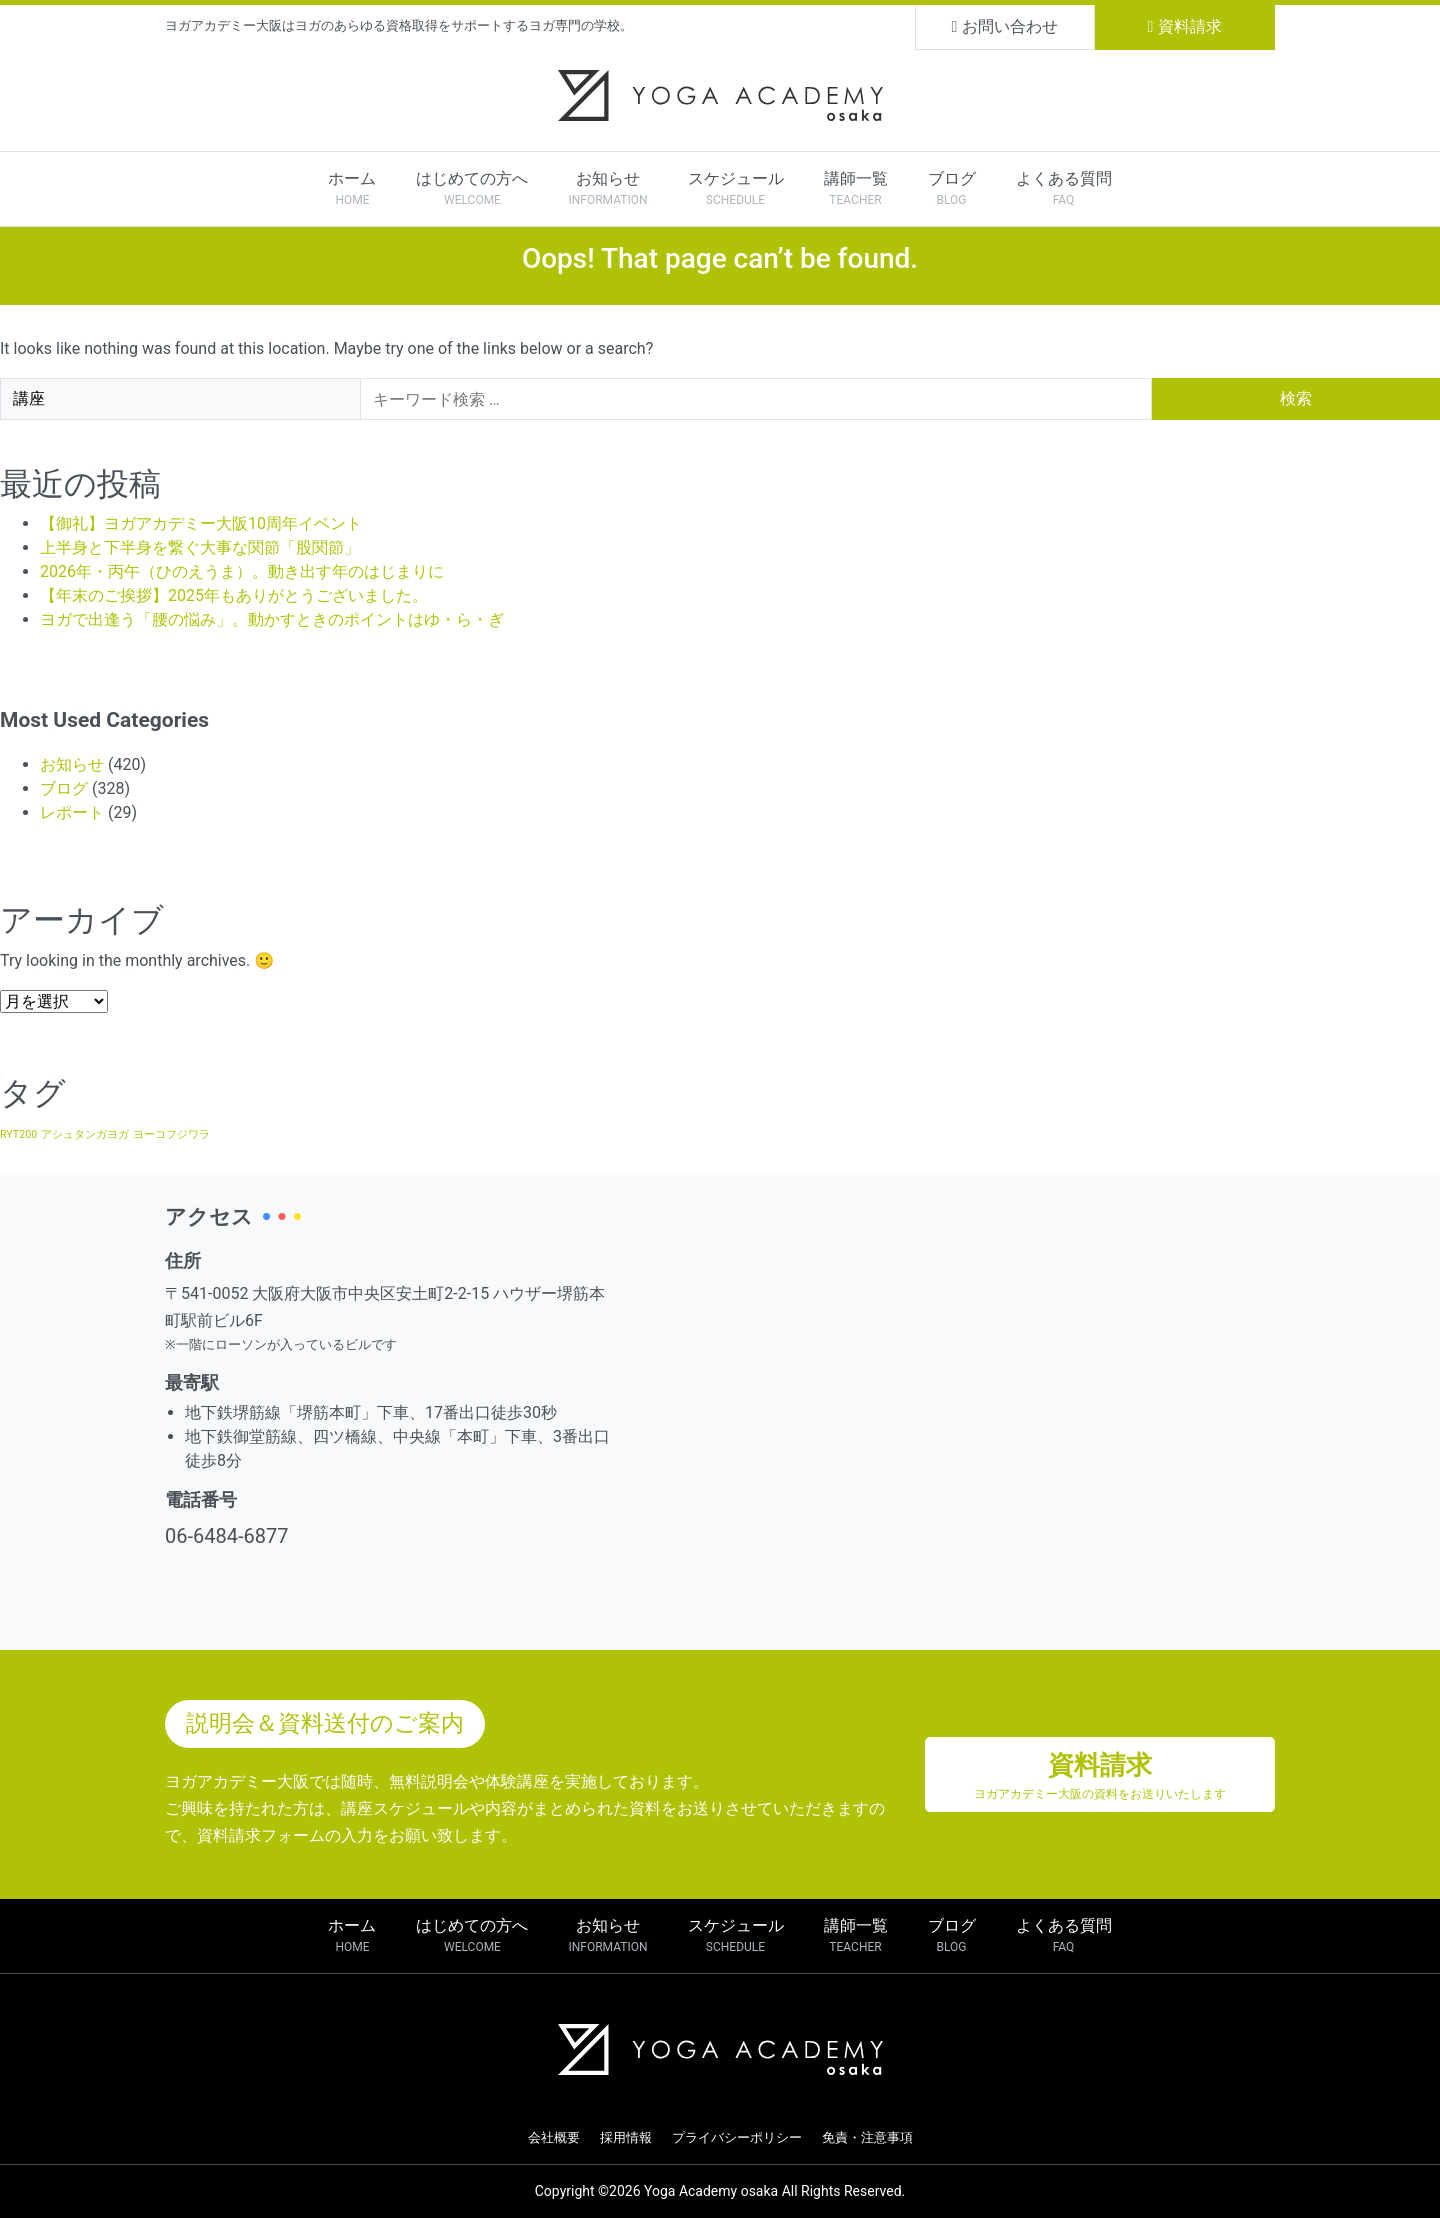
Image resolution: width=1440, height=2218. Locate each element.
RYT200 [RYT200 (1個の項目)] (18, 1134)
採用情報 (626, 2137)
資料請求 (1185, 26)
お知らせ (72, 764)
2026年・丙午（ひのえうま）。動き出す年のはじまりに (242, 571)
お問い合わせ (1005, 26)
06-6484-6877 (226, 1536)
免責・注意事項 (867, 2137)
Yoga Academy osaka (711, 2191)
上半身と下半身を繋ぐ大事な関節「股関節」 (200, 547)
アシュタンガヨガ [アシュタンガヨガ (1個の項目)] (85, 1134)
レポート (72, 812)
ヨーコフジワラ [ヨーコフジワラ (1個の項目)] (171, 1134)
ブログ (64, 788)
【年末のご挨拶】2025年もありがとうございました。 (234, 595)
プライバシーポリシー (737, 2137)
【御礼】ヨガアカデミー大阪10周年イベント (201, 523)
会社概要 (554, 2137)
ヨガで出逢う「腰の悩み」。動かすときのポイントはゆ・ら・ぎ (272, 619)
